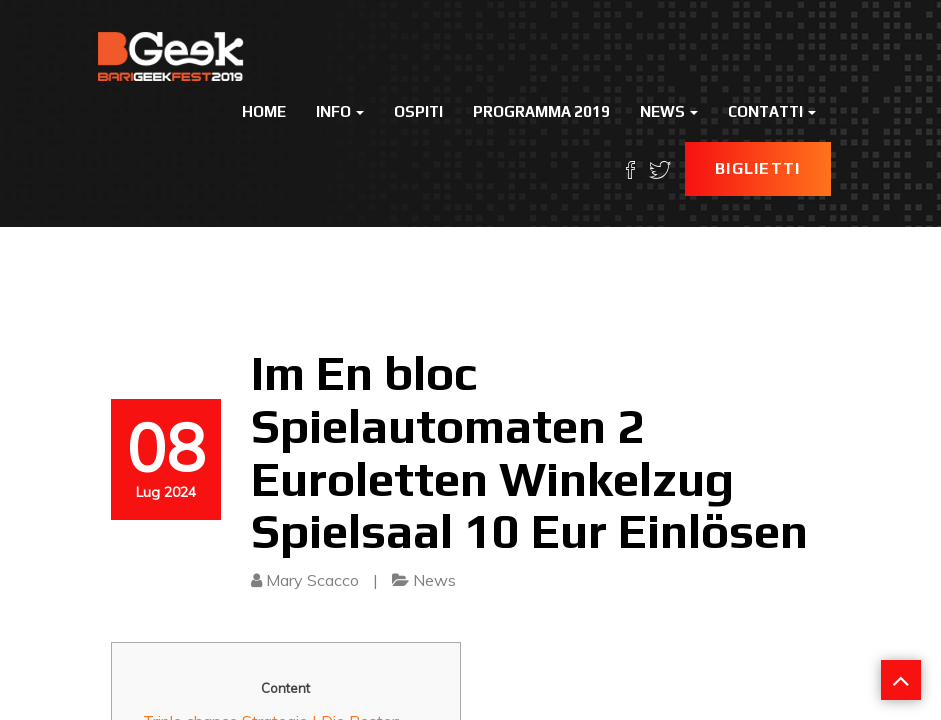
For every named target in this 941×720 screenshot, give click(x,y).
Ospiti (418, 111)
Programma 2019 (541, 111)
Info (340, 111)
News (669, 111)
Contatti (772, 111)
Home (264, 111)
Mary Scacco (312, 580)
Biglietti (758, 168)
